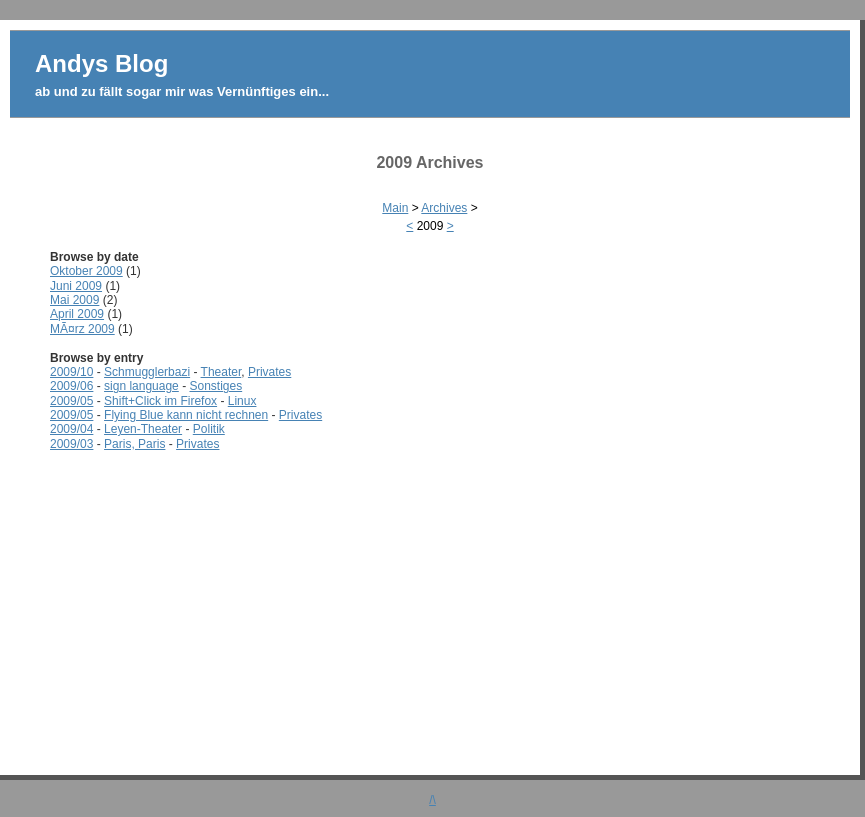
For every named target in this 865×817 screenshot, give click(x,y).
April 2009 (77, 314)
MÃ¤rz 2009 (82, 329)
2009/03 (71, 444)
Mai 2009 (74, 300)
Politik (209, 429)
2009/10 (71, 372)
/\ (432, 800)
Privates (269, 372)
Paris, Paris (134, 444)
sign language (141, 386)
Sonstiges (215, 386)
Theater (221, 372)
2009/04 (71, 429)
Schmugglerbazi (147, 372)
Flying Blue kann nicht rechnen (186, 415)
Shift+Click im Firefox (160, 401)
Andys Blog (101, 63)
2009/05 (71, 401)
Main (395, 208)
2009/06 (71, 386)
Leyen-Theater (143, 429)
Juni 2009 (76, 286)
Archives (444, 208)
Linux (242, 401)
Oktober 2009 (86, 271)
